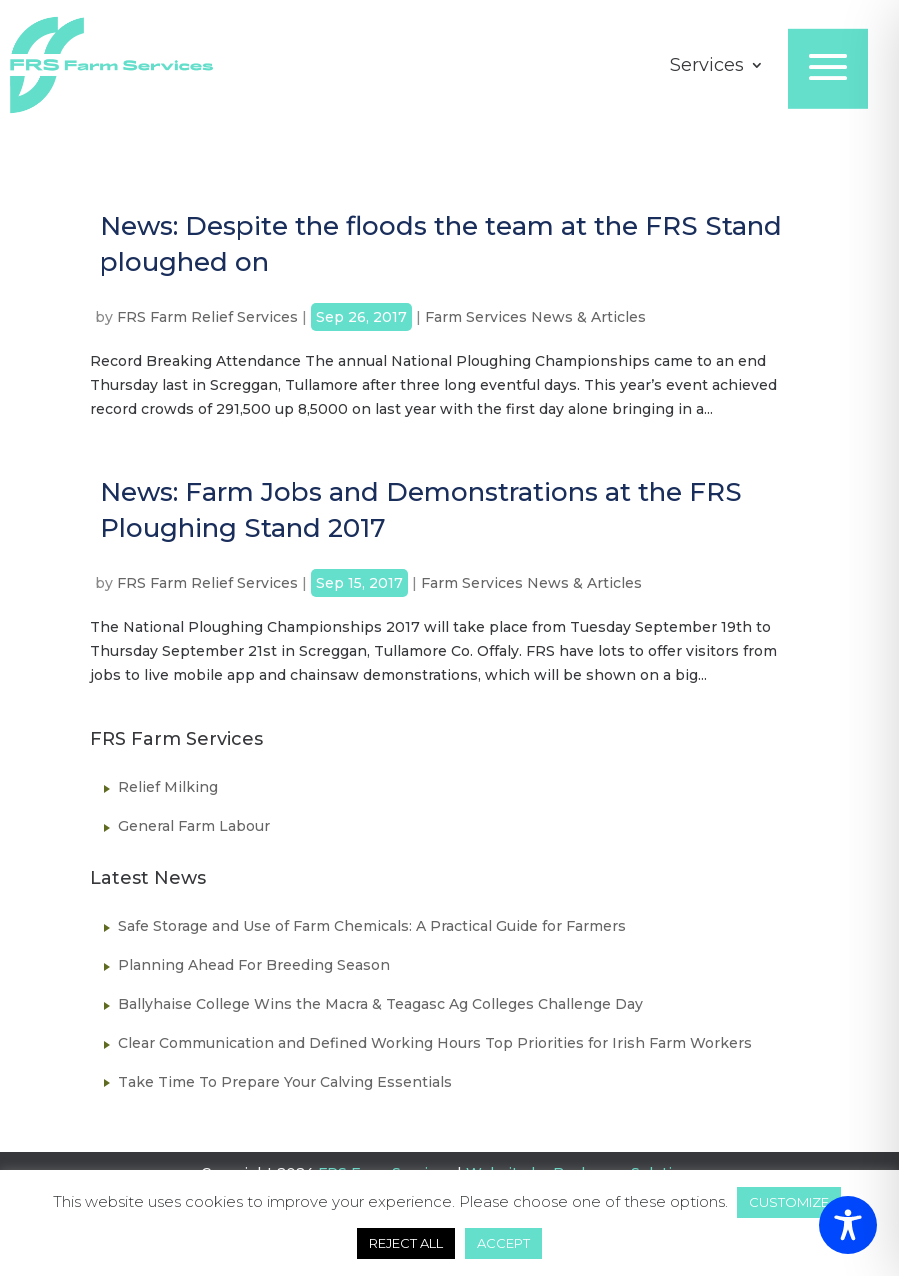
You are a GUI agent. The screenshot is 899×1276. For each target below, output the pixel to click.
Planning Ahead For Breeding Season (254, 965)
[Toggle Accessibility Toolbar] (848, 1225)
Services (707, 67)
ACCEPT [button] (503, 1243)
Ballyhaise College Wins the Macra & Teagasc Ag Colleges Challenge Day (380, 1004)
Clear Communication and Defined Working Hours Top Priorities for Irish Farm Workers (435, 1043)
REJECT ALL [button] (406, 1243)
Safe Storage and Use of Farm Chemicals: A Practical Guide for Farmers (372, 926)
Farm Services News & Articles (535, 317)
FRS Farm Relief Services (207, 317)
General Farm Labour (194, 826)
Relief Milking (168, 787)
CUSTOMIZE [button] (789, 1202)
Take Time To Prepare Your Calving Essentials (285, 1082)
